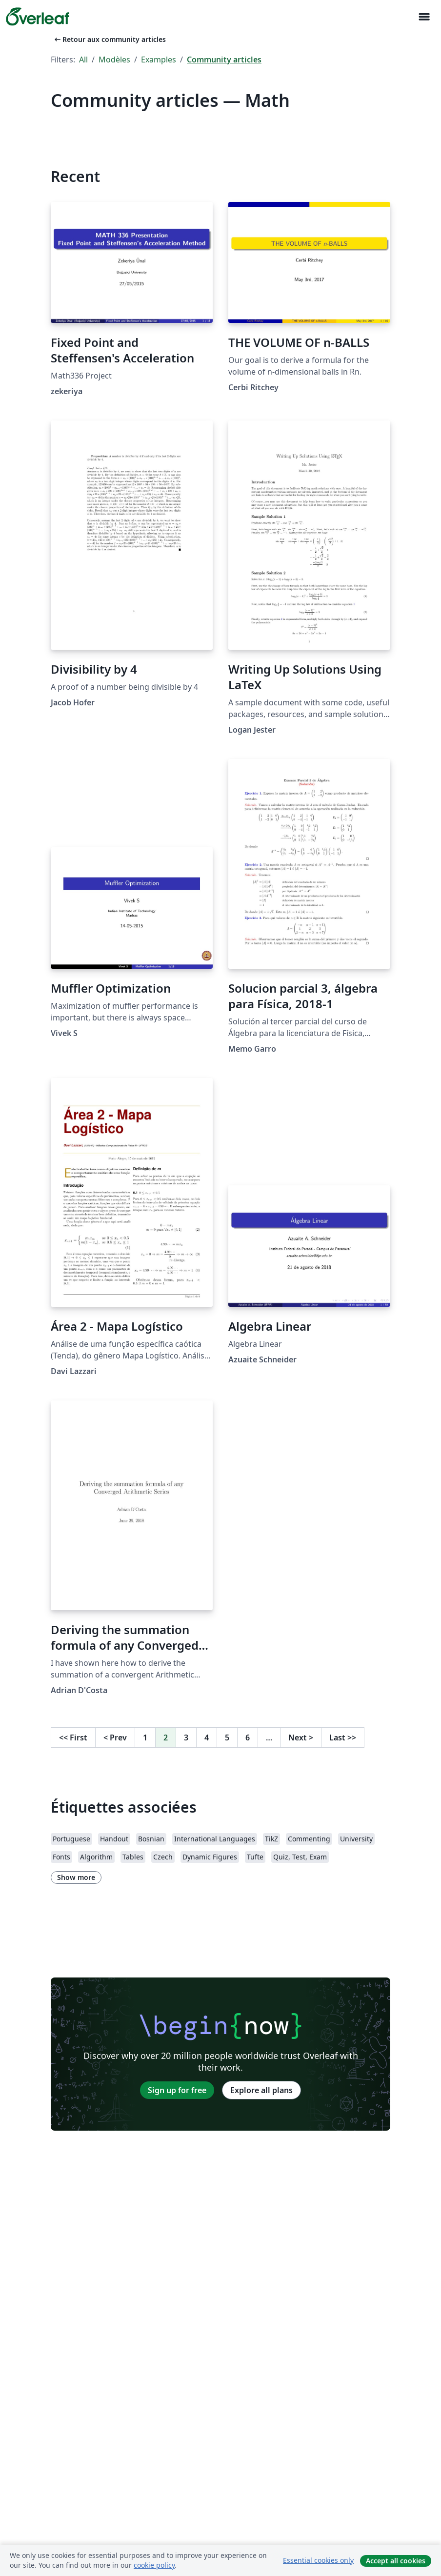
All (83, 59)
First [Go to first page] (73, 1737)
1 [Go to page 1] (145, 1737)
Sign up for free (177, 2090)
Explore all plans (261, 2090)
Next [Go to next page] (300, 1737)
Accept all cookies (395, 2560)
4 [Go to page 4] (206, 1737)
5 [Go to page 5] (227, 1737)
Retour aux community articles (109, 39)
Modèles (114, 59)
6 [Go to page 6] (247, 1737)
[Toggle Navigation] (424, 17)
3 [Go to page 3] (186, 1737)
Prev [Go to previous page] (115, 1737)
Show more (76, 1877)
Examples (158, 59)
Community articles (224, 59)
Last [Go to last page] (342, 1737)
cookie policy (154, 2565)
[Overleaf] (37, 16)
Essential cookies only (318, 2560)
